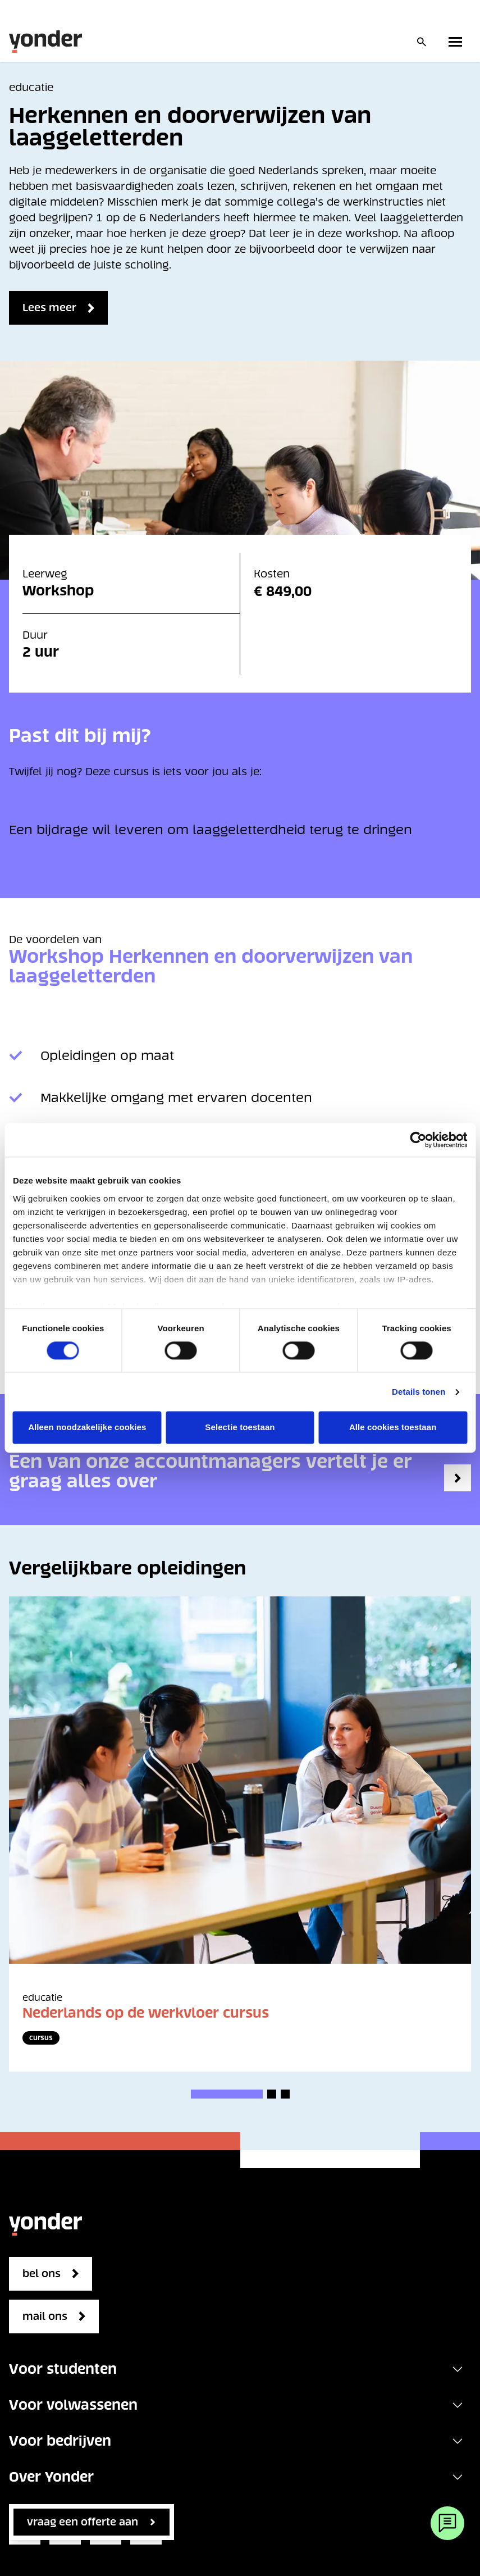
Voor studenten (63, 2369)
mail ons (44, 2316)
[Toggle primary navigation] (457, 41)
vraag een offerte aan (82, 2521)
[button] (227, 2094)
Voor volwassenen (73, 2405)
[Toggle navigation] (457, 2369)
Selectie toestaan (240, 1427)
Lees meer (49, 307)
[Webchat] (447, 2523)
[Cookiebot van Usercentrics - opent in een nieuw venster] (418, 1139)
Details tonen (418, 1391)
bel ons (41, 2273)
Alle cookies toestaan (393, 1427)
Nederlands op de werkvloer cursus (145, 2013)
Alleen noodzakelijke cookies (87, 1427)
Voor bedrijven (60, 2441)
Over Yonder (51, 2477)
